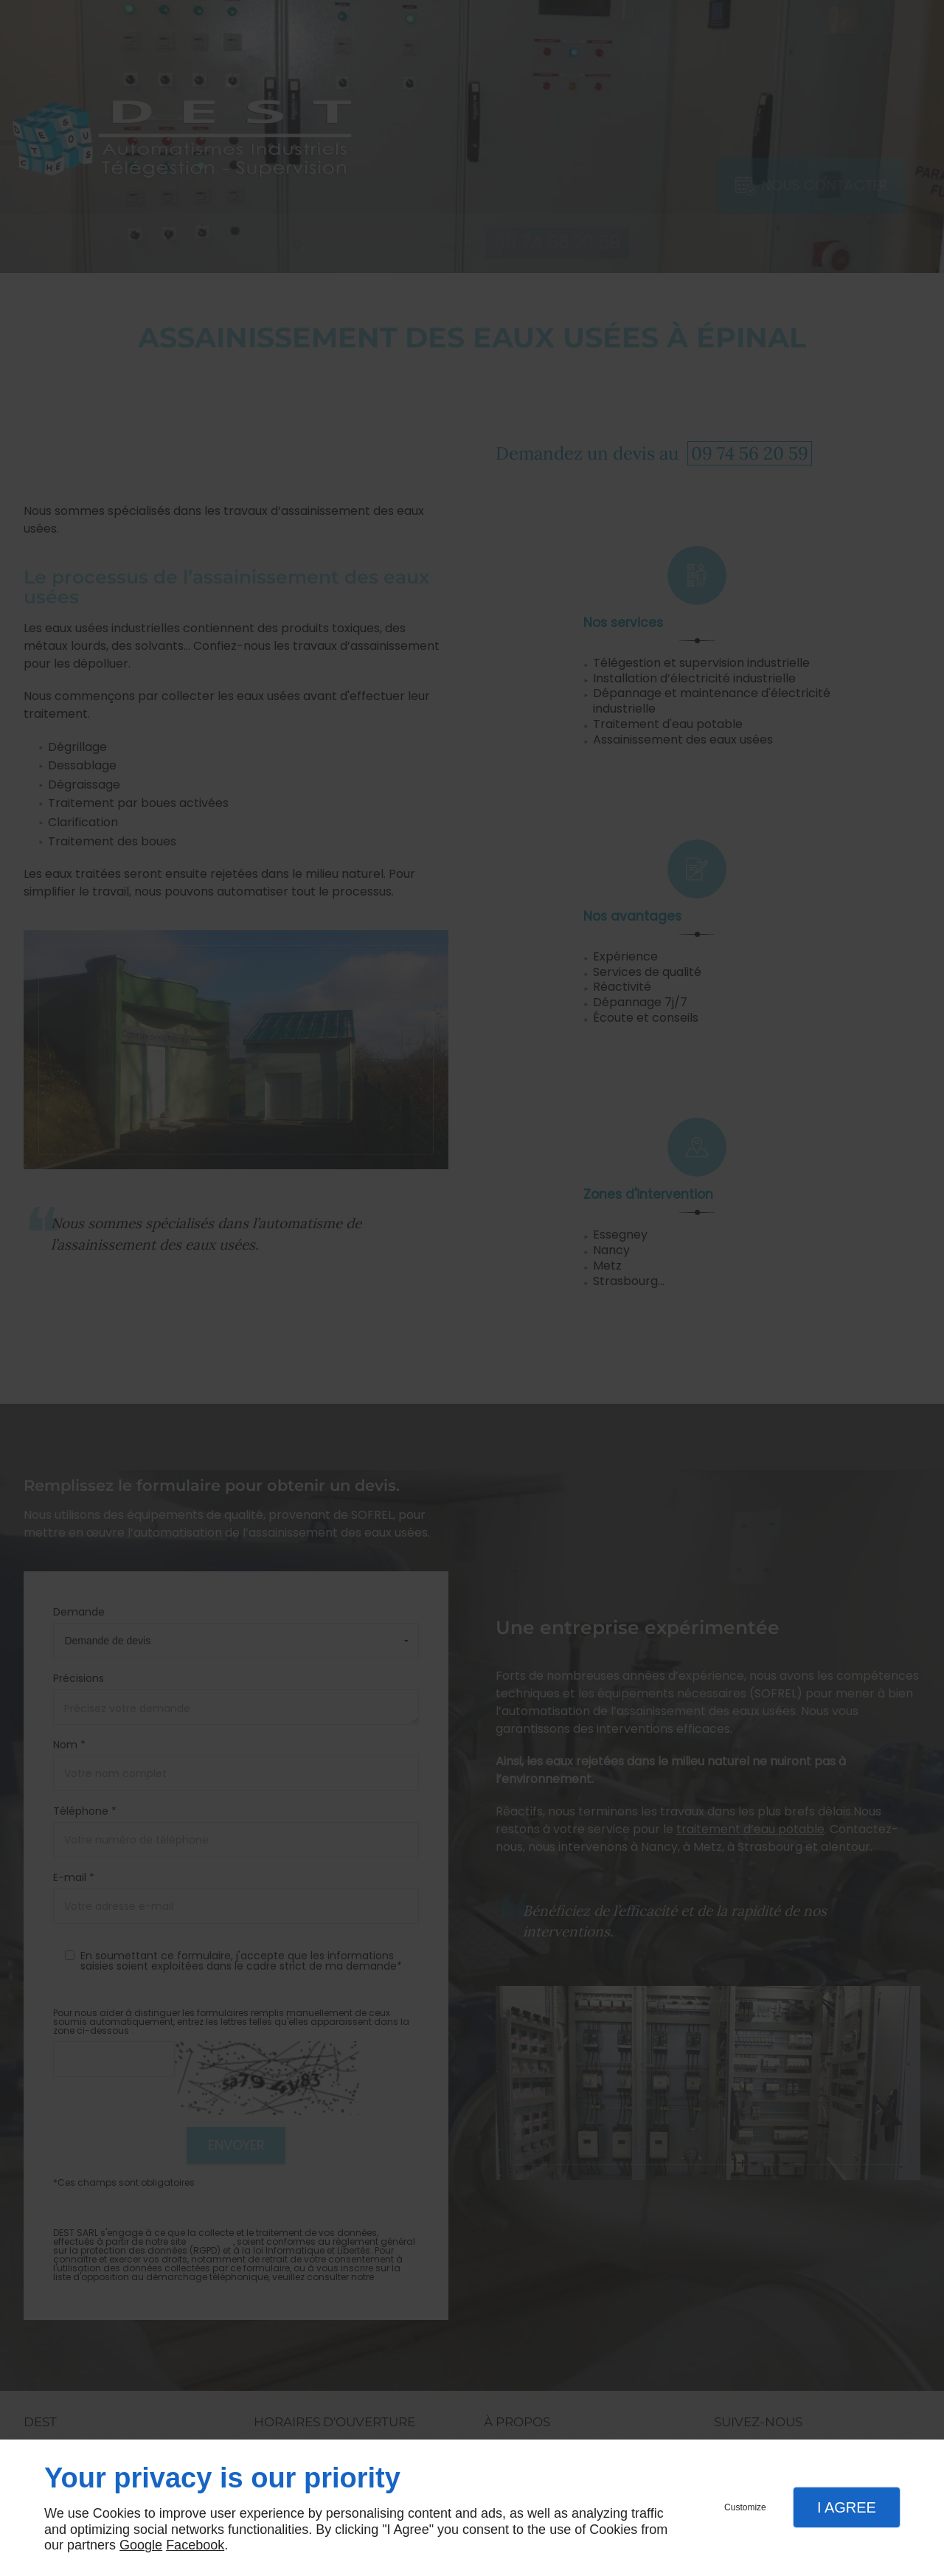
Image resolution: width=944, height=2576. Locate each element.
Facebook (195, 2545)
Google (140, 2545)
